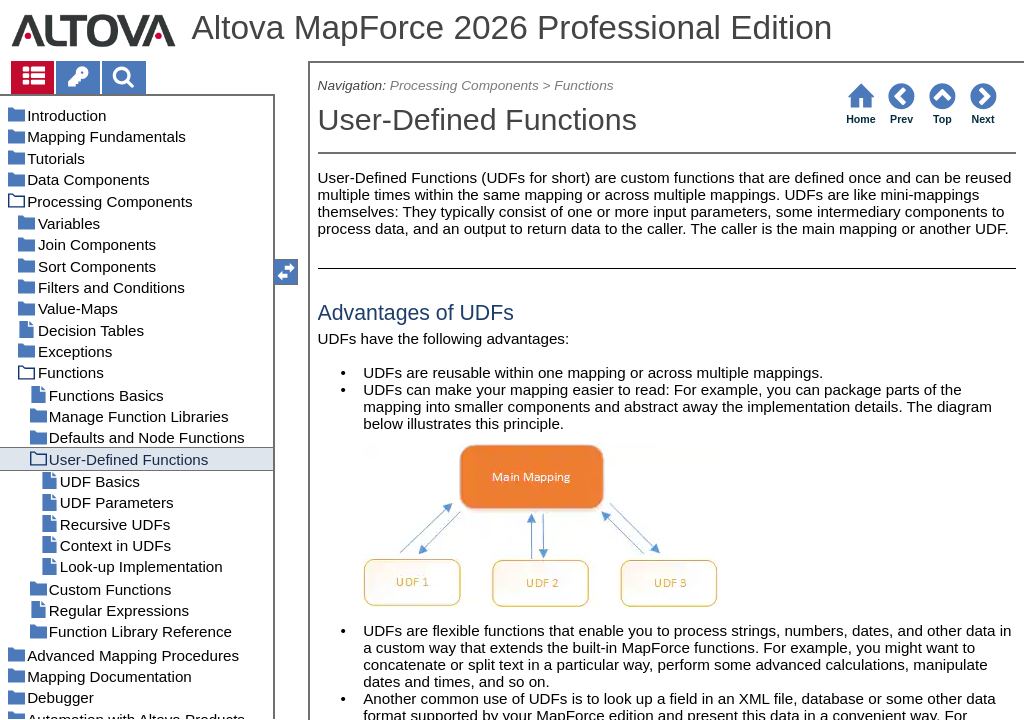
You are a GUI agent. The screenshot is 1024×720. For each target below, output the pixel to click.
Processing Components (464, 85)
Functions (583, 85)
